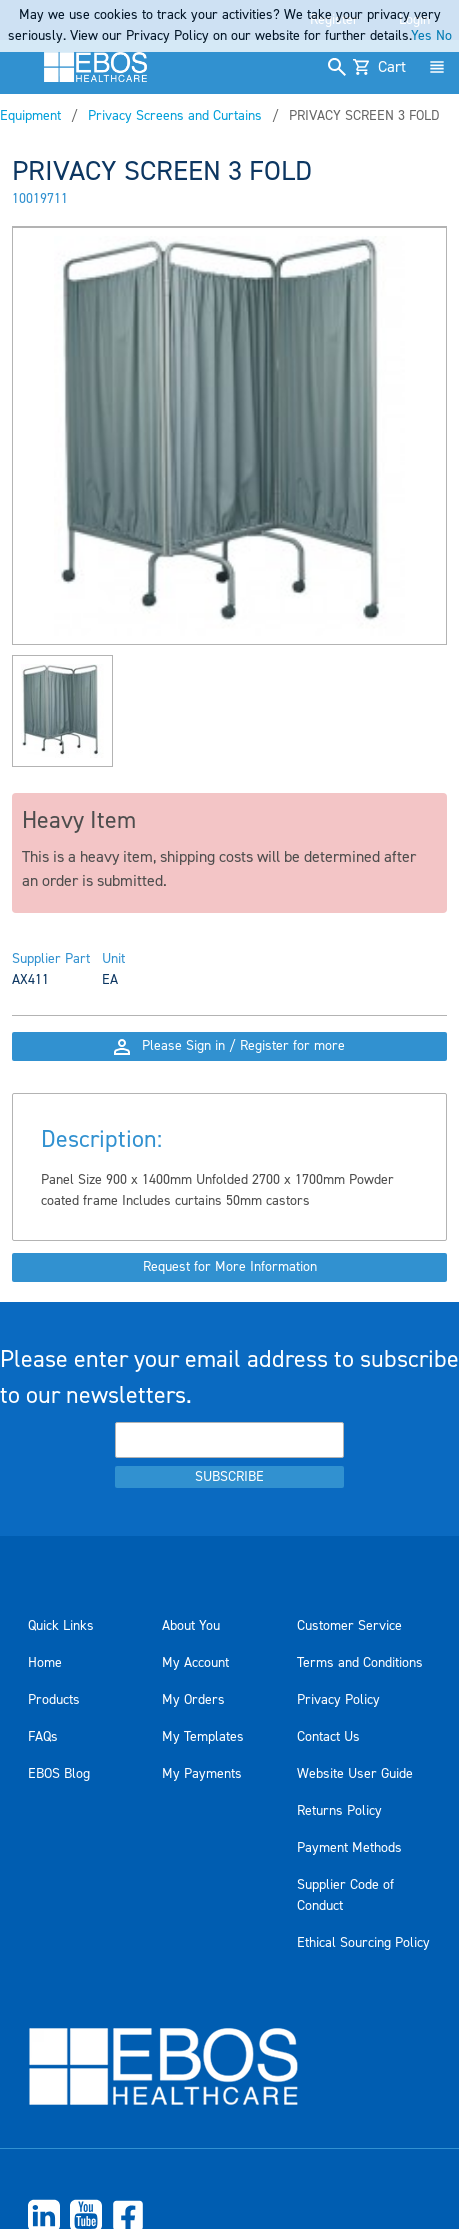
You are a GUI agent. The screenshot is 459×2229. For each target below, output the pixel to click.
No (444, 36)
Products (54, 1700)
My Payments (202, 1774)
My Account (195, 1663)
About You (191, 1626)
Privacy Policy (338, 1700)
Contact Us (328, 1737)
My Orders (193, 1700)
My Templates (203, 1737)
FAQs (43, 1737)
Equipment (30, 116)
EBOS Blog (59, 1774)
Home (45, 1663)
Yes (421, 36)
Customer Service (349, 1626)
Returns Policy (339, 1811)
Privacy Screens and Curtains (175, 116)
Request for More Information (230, 1267)
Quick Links (61, 1626)
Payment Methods (349, 1848)
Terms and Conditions (360, 1663)
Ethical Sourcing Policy (363, 1943)
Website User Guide (355, 1774)
